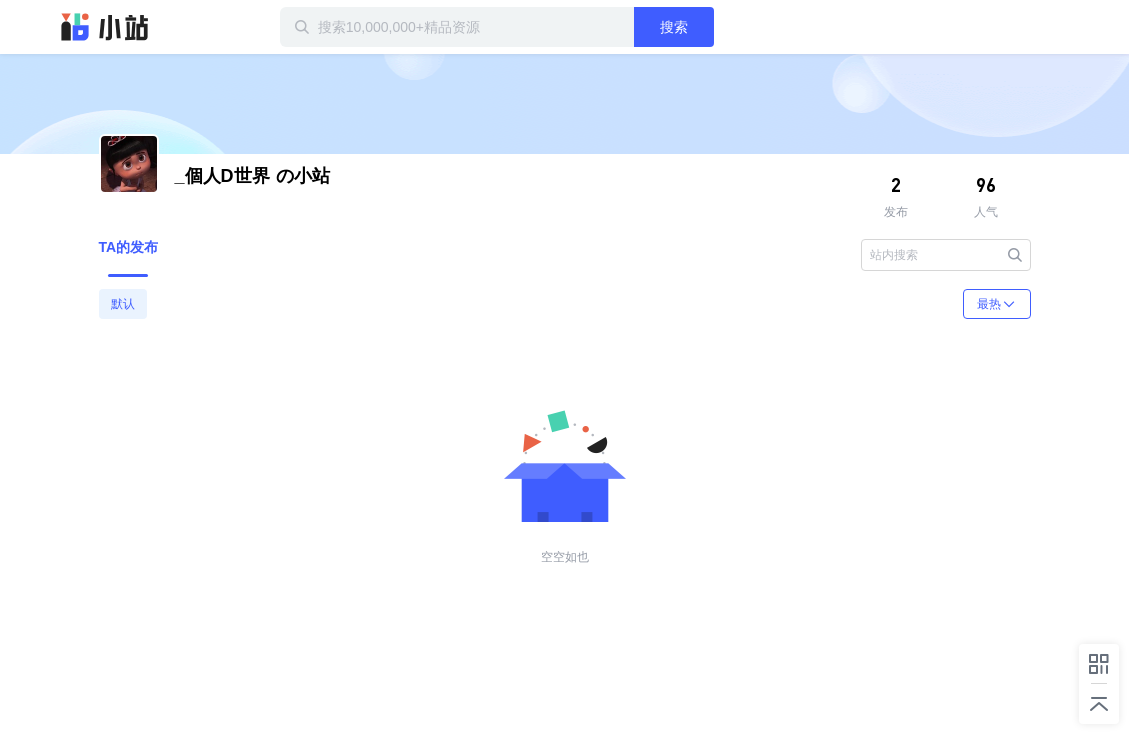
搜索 (674, 27)
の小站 (252, 176)
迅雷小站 (105, 27)
